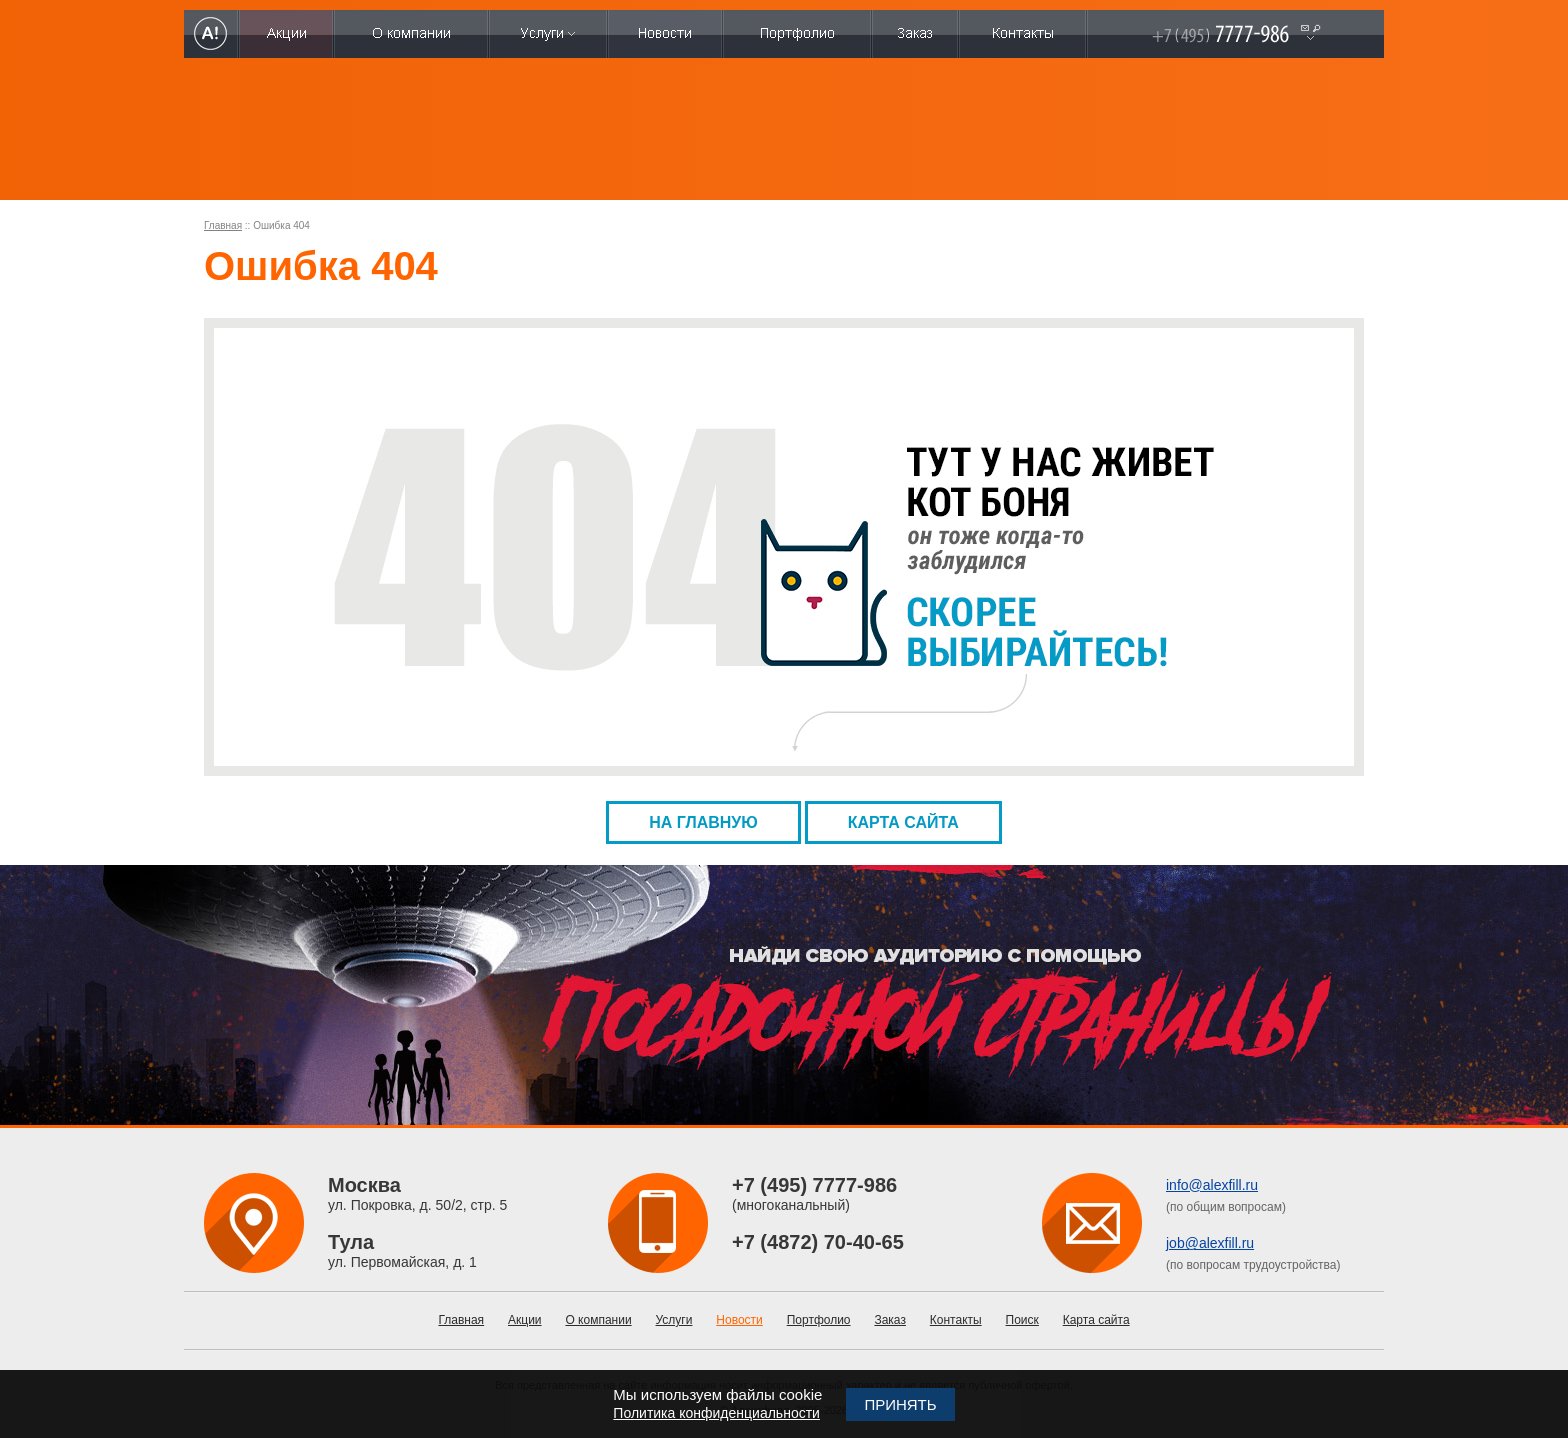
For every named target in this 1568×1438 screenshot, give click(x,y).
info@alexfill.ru (1212, 1185)
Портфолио (819, 1320)
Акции (525, 1320)
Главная (223, 225)
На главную (703, 822)
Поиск (1022, 1320)
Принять (900, 1404)
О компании (598, 1320)
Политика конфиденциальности (716, 1413)
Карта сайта (903, 822)
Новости (739, 1320)
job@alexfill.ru (1210, 1243)
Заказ (889, 1320)
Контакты (956, 1320)
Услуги (674, 1320)
